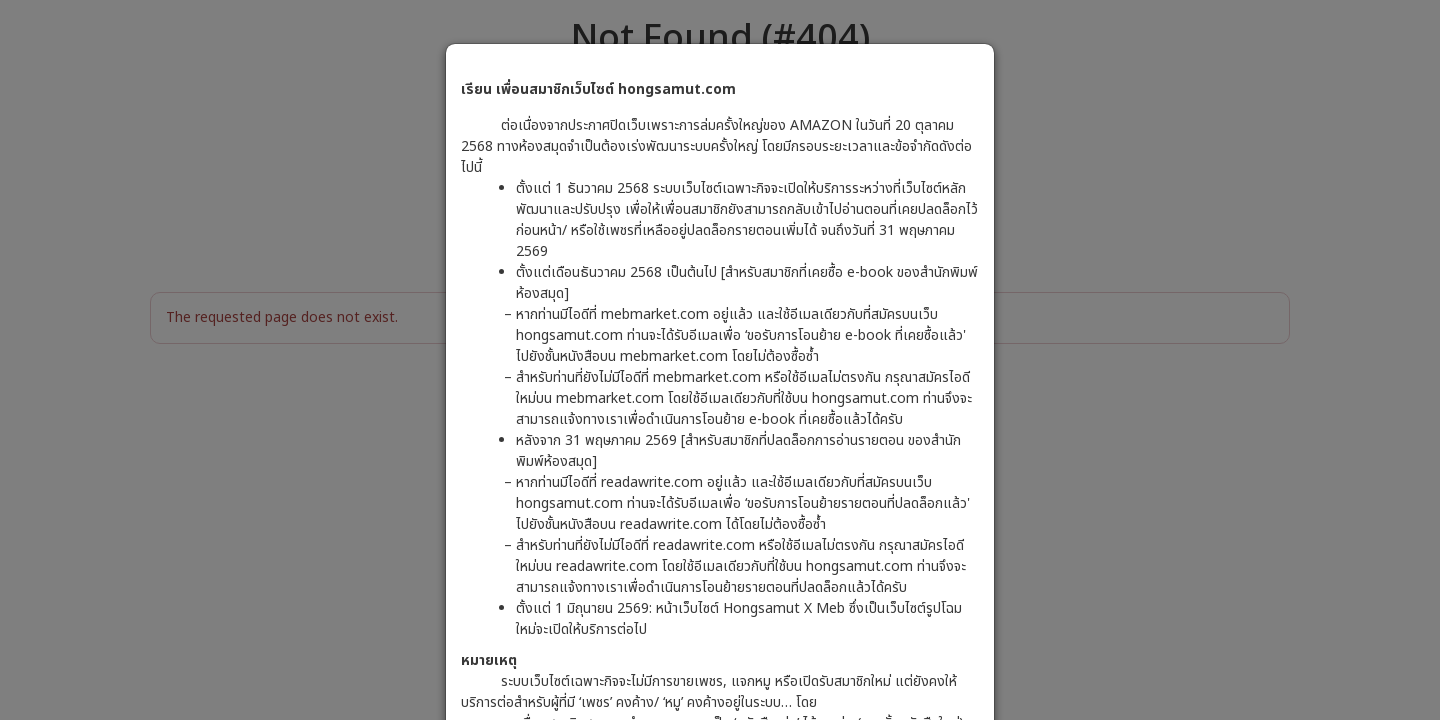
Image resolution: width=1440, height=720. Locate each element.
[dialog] (720, 360)
